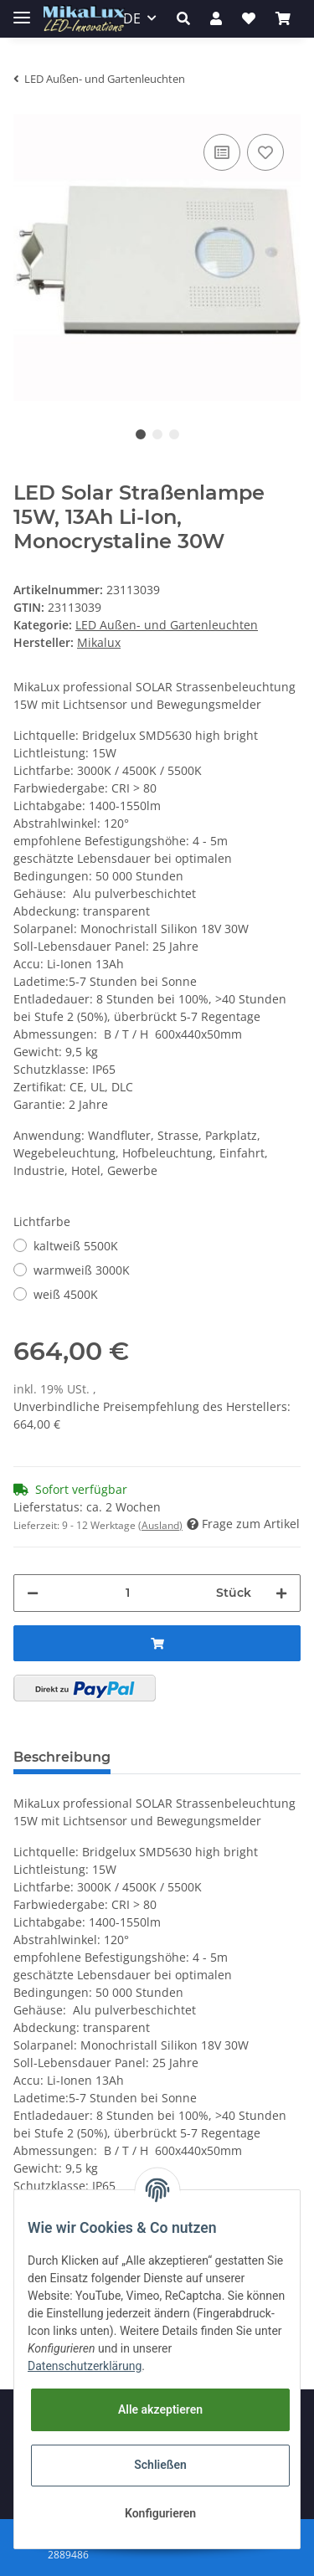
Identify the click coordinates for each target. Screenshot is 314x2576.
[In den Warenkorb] (157, 1643)
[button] (183, 18)
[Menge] (127, 1593)
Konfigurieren (160, 2513)
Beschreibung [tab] (62, 1757)
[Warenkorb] (283, 18)
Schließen (160, 2464)
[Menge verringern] (32, 1593)
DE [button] (132, 18)
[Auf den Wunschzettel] (265, 152)
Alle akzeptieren (160, 2409)
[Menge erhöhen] (281, 1593)
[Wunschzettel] (248, 18)
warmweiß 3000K (81, 1270)
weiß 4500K (65, 1294)
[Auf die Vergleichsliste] (221, 152)
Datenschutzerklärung (85, 2366)
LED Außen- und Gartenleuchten (166, 625)
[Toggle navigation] (21, 10)
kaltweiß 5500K (75, 1246)
